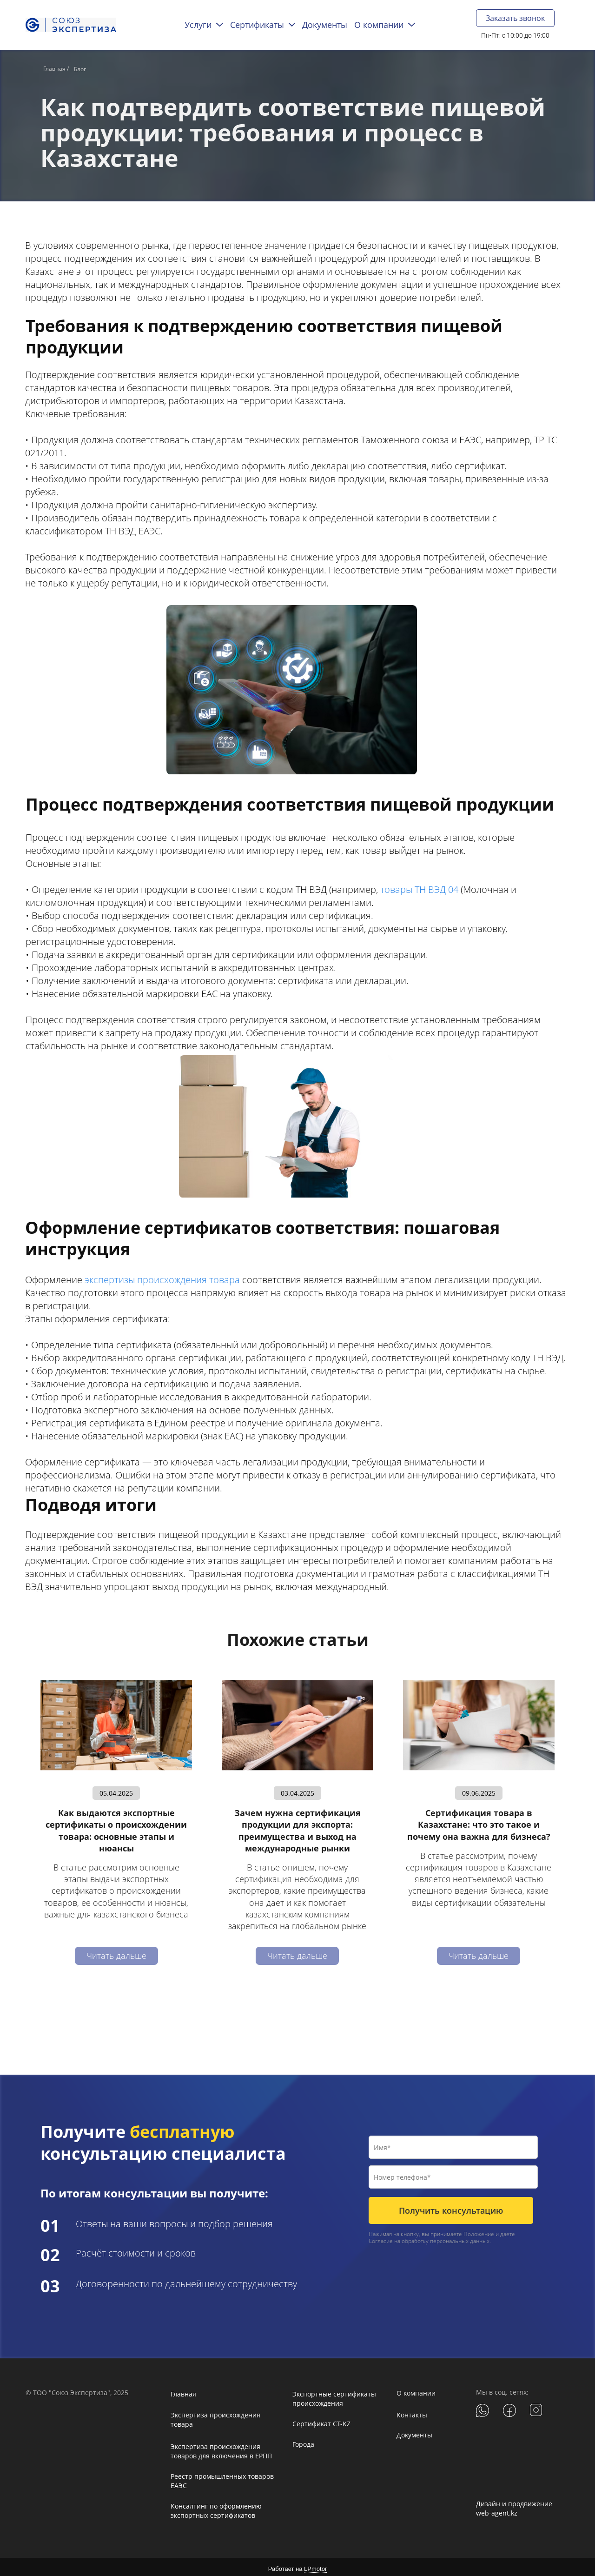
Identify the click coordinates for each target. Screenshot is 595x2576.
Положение (478, 2231)
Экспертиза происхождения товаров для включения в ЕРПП (221, 2448)
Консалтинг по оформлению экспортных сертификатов (216, 2507)
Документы (414, 2431)
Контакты (412, 2411)
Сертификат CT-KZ (321, 2420)
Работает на (297, 2565)
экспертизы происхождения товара (162, 1276)
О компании (416, 2389)
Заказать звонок (515, 18)
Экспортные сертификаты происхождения (334, 2395)
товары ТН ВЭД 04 (419, 885)
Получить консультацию (451, 2207)
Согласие (381, 2238)
